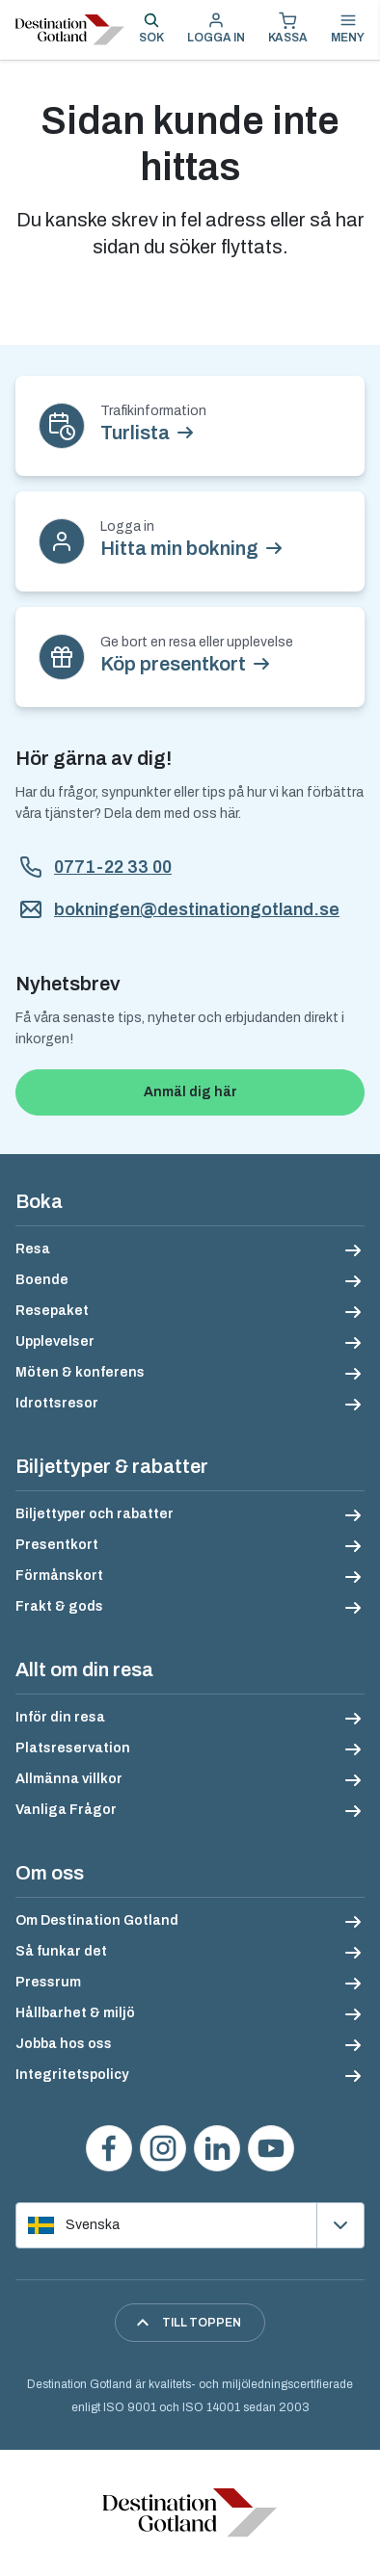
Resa (32, 1249)
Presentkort (56, 1545)
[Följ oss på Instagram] (163, 2148)
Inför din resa (60, 1717)
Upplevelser (55, 1341)
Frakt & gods (59, 1606)
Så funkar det (61, 1951)
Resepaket (52, 1310)
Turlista (135, 432)
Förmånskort (59, 1575)
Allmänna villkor (68, 1779)
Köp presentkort (173, 663)
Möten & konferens (80, 1372)
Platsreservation (72, 1748)
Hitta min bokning (179, 548)
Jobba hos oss (63, 2044)
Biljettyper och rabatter (94, 1514)
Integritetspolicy (71, 2074)
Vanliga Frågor (66, 1809)
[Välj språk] (190, 2225)
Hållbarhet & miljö (75, 2013)
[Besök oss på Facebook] (109, 2148)
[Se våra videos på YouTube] (271, 2148)
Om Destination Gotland (96, 1920)
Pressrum (48, 1982)
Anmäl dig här (190, 1092)
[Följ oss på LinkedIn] (217, 2148)
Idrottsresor (56, 1403)
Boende (41, 1280)
